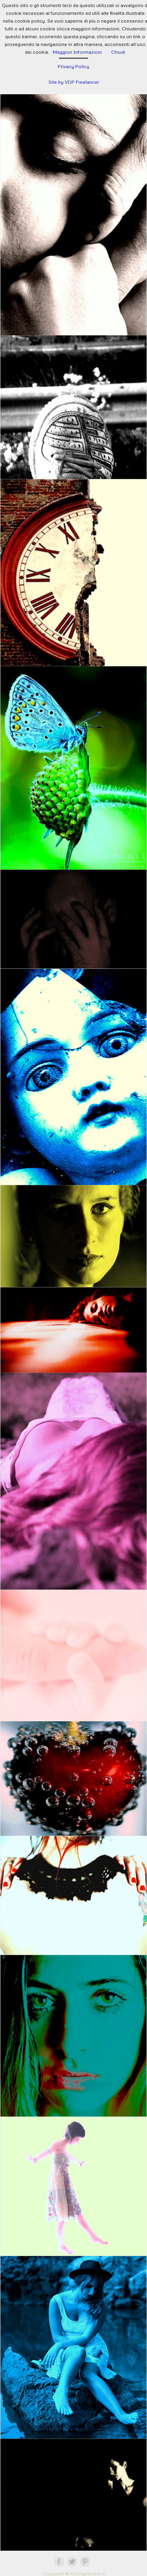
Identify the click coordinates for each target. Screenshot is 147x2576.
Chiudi (118, 52)
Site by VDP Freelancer (73, 82)
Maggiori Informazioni (77, 52)
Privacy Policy (73, 66)
